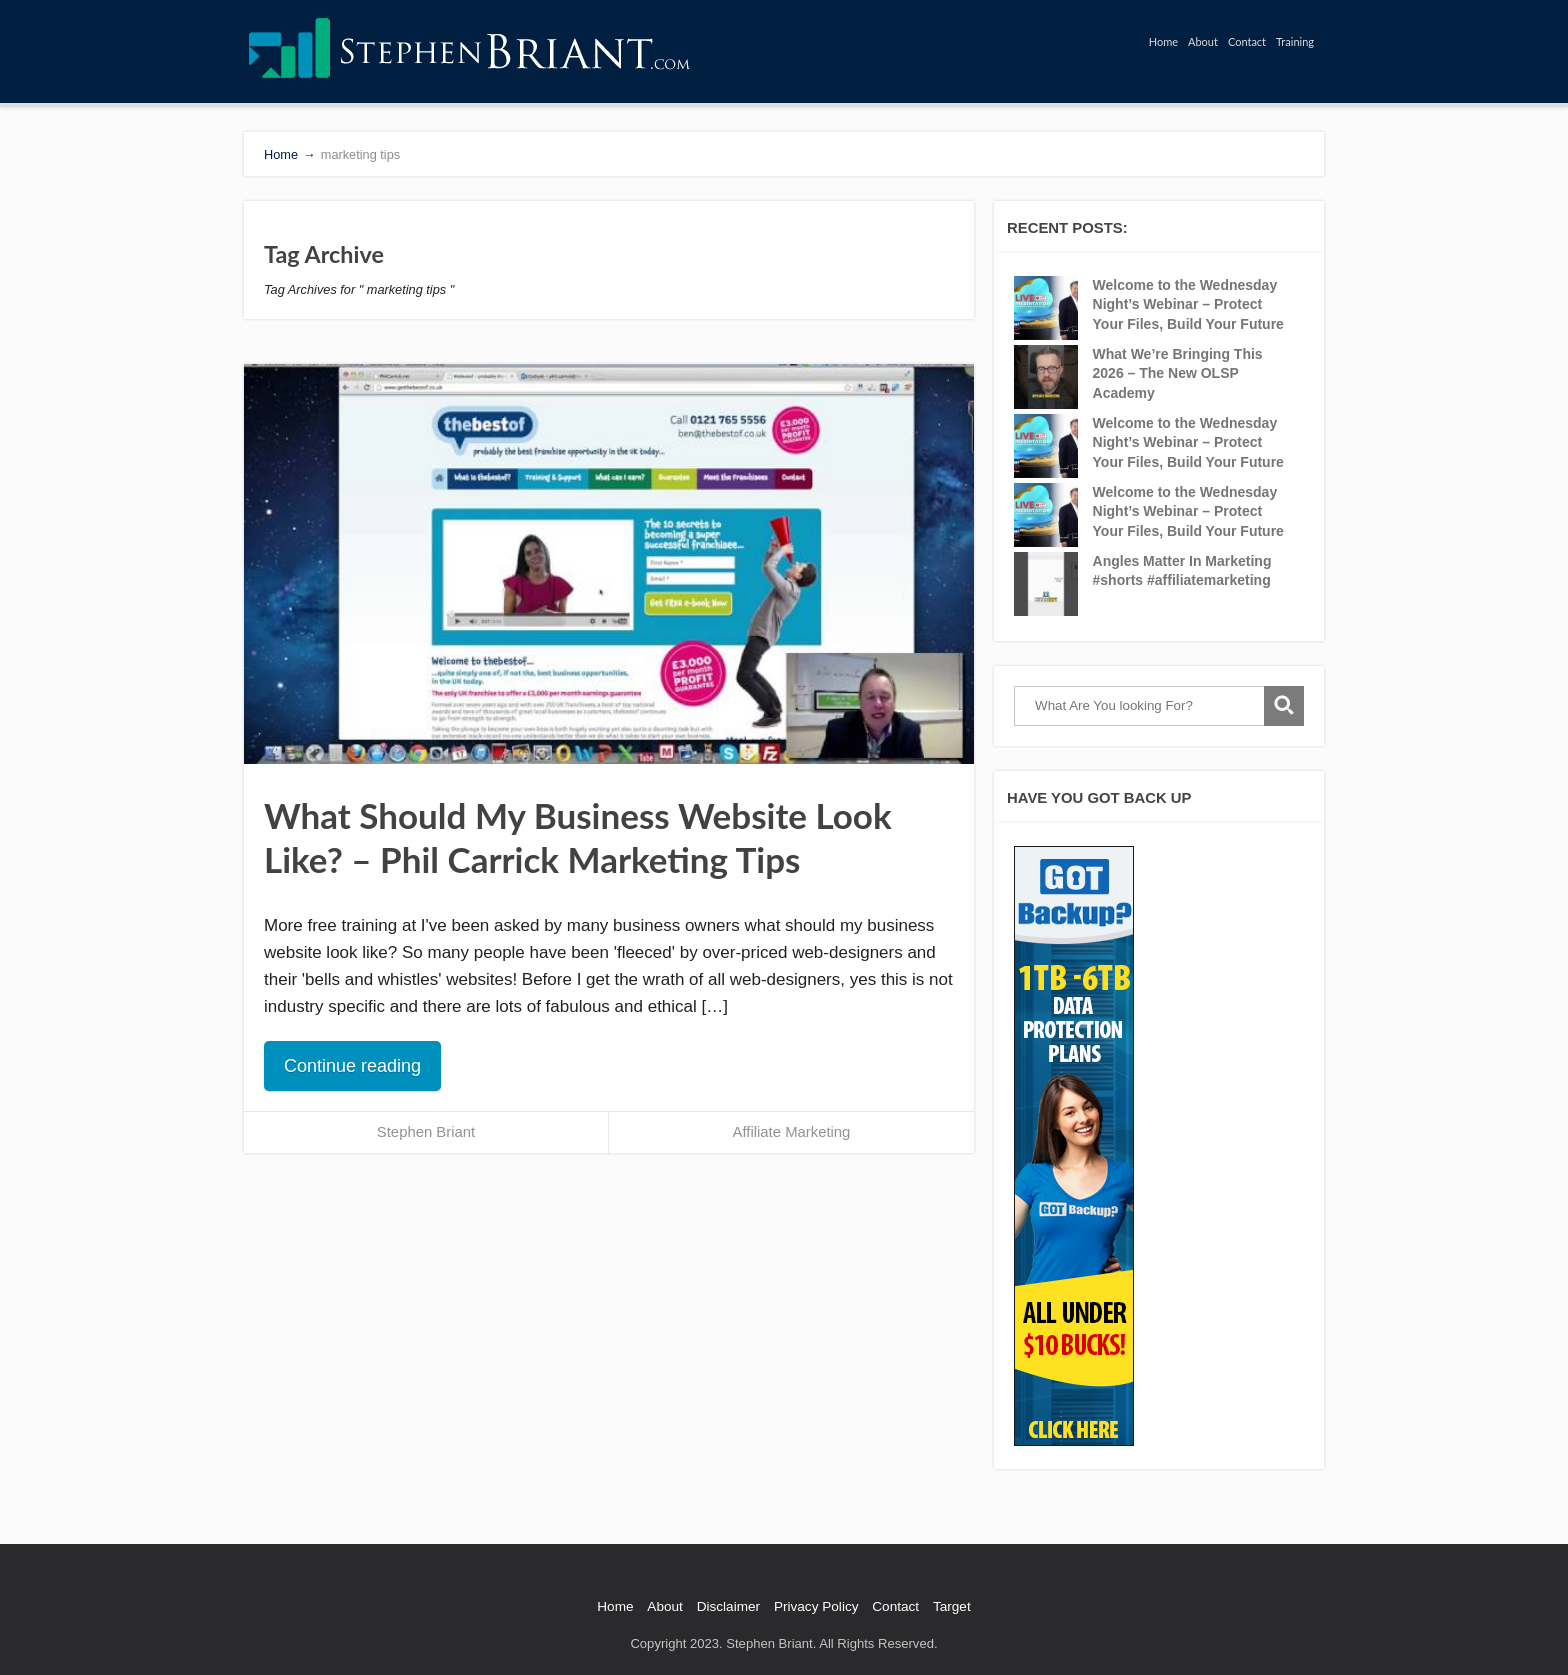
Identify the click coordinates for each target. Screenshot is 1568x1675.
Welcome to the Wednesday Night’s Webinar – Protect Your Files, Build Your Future (1188, 304)
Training (1295, 41)
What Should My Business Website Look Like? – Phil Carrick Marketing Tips (578, 837)
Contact (1247, 41)
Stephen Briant (426, 1132)
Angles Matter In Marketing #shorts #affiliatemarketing (1182, 571)
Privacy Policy (816, 1606)
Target (952, 1606)
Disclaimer (728, 1606)
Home (1163, 41)
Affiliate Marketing (792, 1132)
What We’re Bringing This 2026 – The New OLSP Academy (1178, 373)
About (1203, 41)
